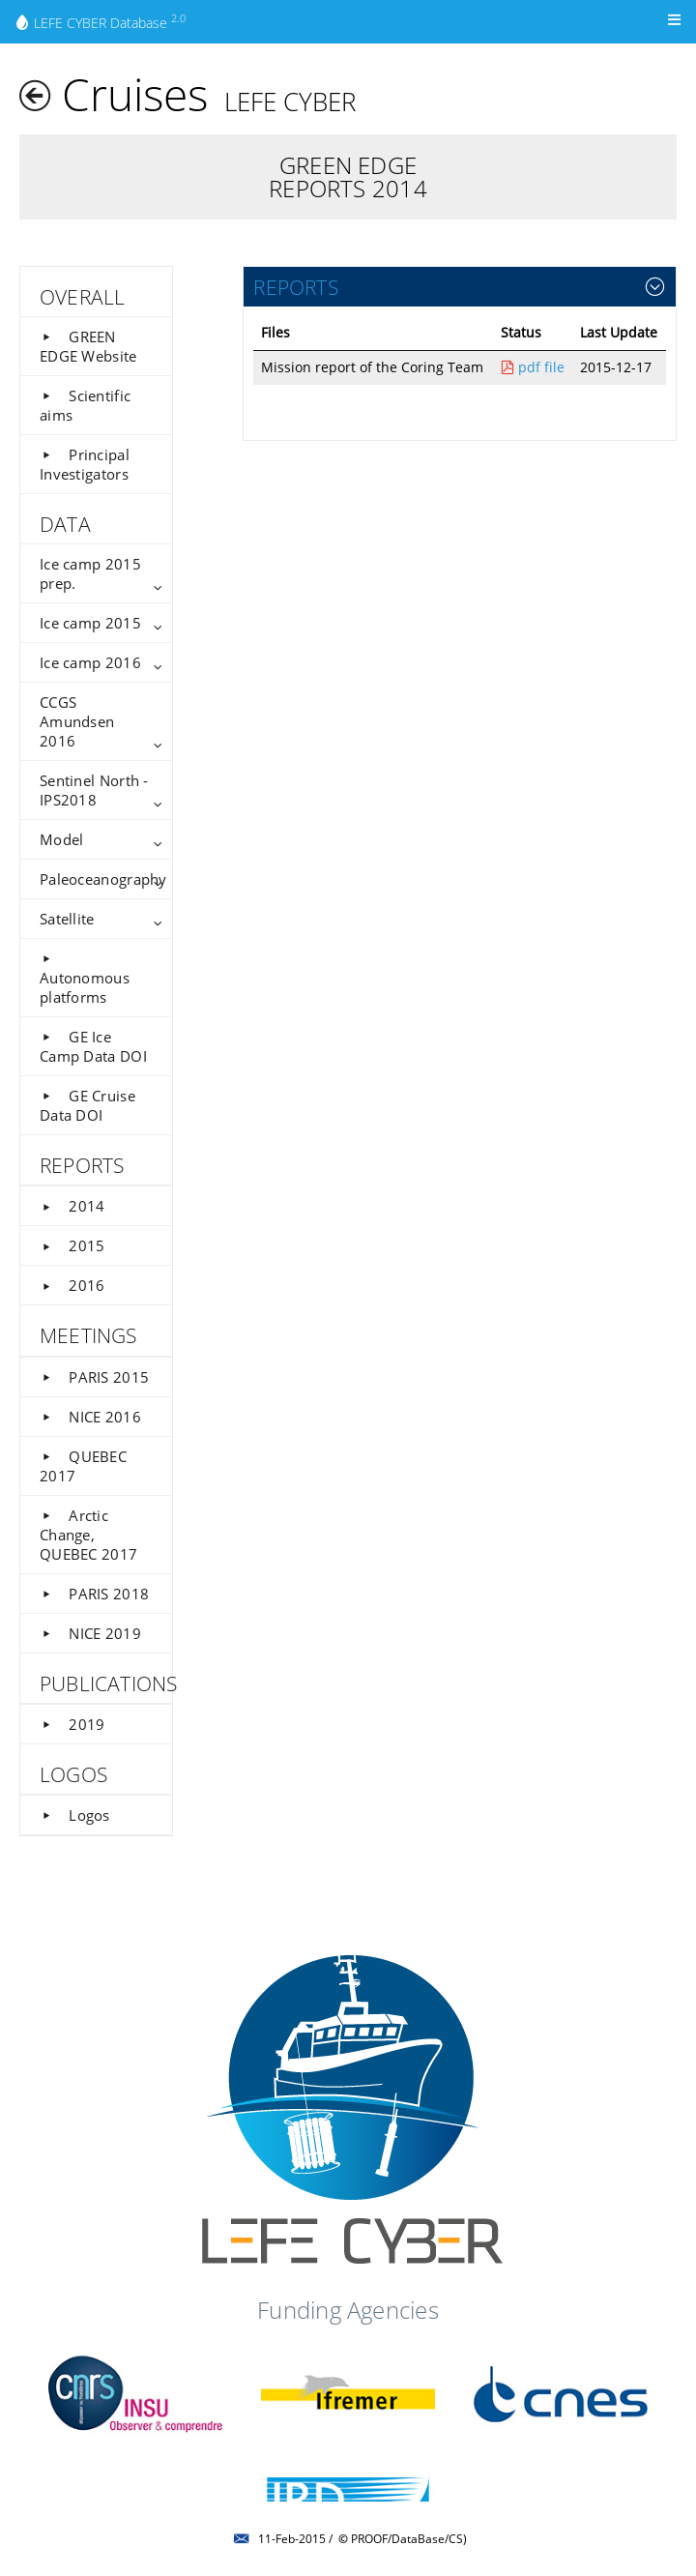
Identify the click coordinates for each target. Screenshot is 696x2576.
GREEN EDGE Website (88, 346)
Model (61, 839)
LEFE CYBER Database (100, 21)
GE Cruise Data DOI (87, 1105)
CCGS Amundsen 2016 (77, 721)
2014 (72, 1205)
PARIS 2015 (94, 1377)
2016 (72, 1285)
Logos (75, 1815)
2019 (72, 1724)
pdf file (533, 367)
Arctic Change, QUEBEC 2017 (88, 1535)
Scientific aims (85, 405)
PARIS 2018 (94, 1593)
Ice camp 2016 (90, 662)
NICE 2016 (90, 1416)
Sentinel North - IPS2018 (94, 790)
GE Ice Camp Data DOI (93, 1046)
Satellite (67, 918)
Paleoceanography (103, 879)
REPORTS (295, 287)
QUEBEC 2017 (83, 1466)
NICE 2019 (90, 1633)
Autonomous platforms (85, 979)
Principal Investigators (85, 464)
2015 (72, 1245)
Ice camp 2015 (90, 622)
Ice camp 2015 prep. (90, 573)
